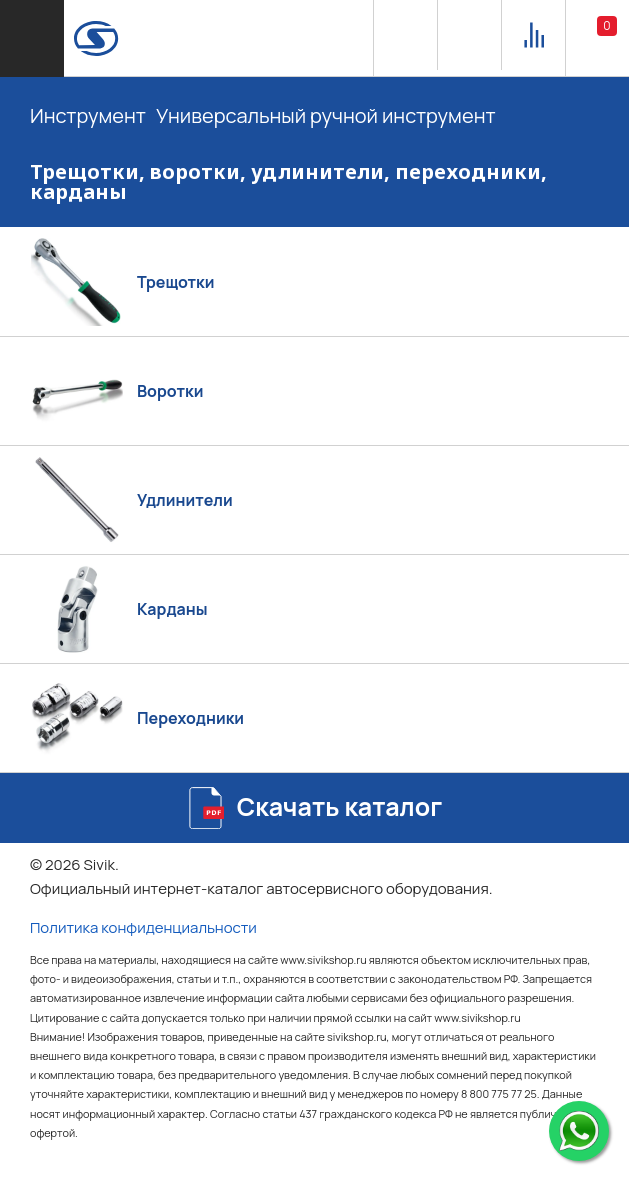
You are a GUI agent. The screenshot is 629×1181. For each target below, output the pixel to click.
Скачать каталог (339, 806)
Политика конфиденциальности (143, 927)
